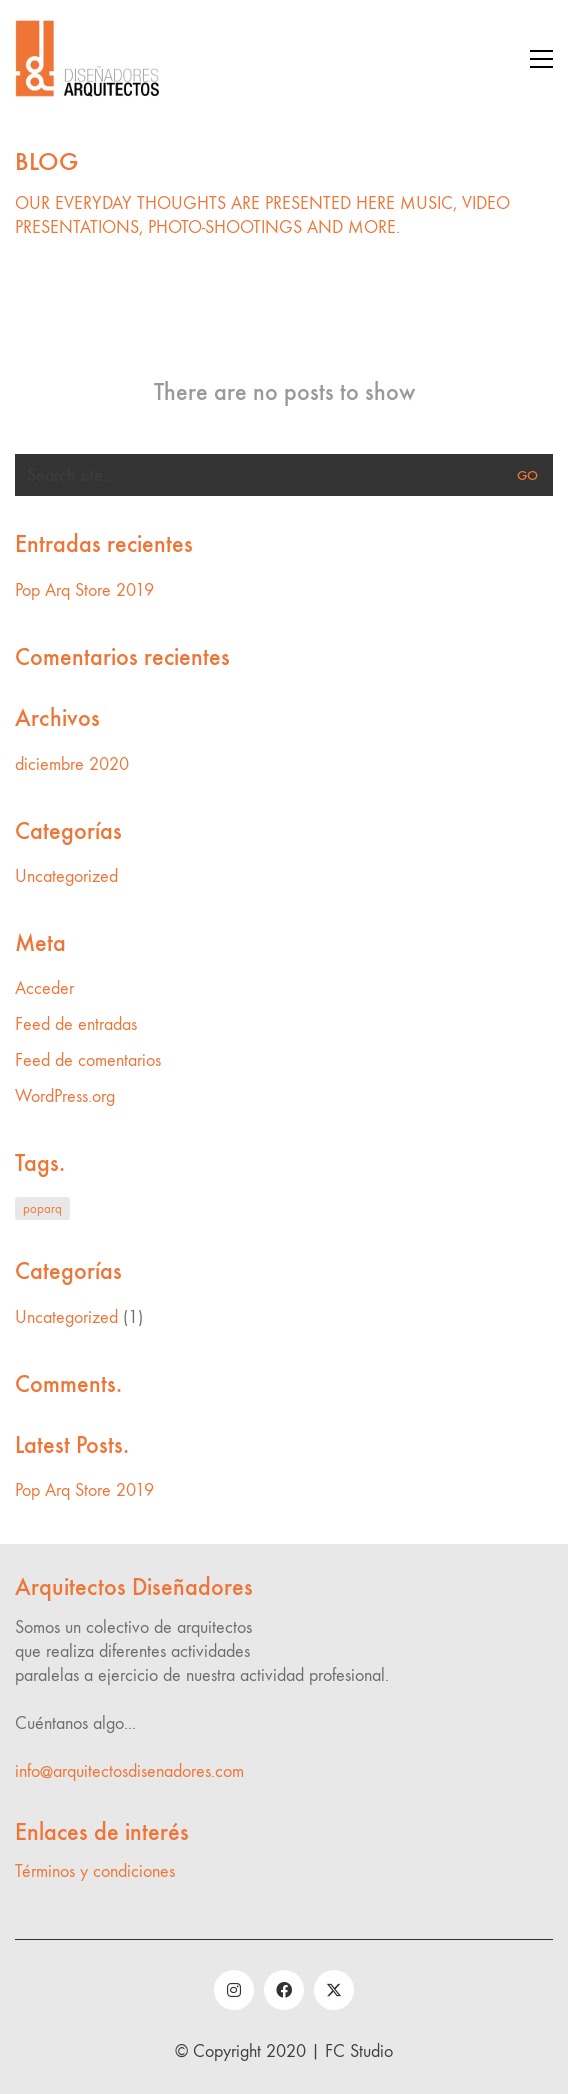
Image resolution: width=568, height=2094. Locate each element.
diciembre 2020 (72, 764)
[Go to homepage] (90, 59)
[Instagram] (234, 1990)
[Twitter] (334, 1990)
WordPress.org (65, 1096)
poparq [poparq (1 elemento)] (42, 1208)
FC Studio (359, 2051)
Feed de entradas (76, 1024)
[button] (541, 59)
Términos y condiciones (95, 1871)
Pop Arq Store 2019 (84, 590)
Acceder (44, 988)
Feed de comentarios (88, 1060)
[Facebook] (284, 1990)
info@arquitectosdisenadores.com (129, 1771)
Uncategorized (66, 876)
